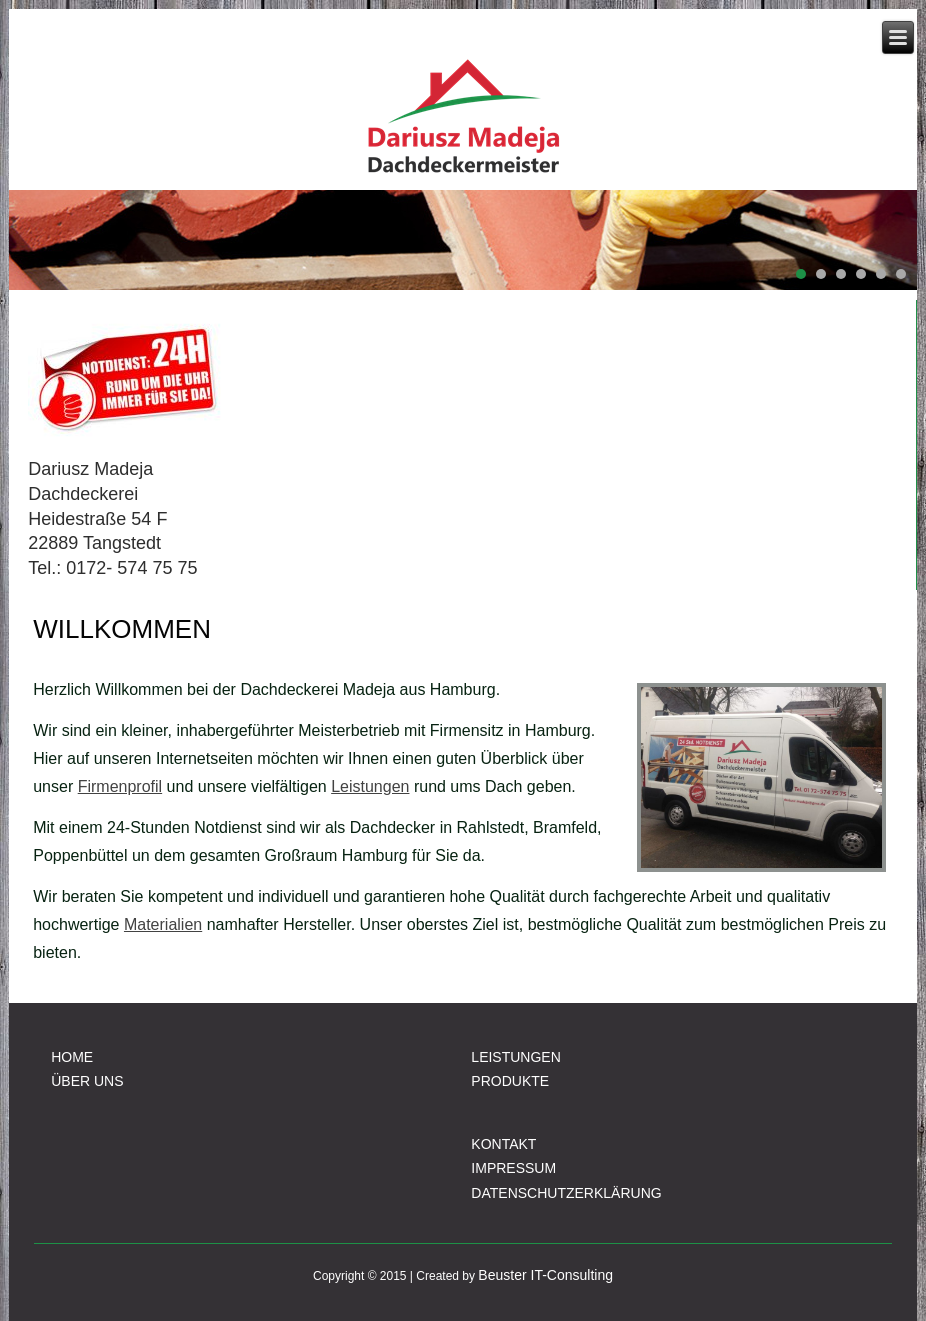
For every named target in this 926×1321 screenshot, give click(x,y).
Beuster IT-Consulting (545, 1275)
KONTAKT (503, 1144)
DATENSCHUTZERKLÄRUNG (566, 1193)
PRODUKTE (510, 1081)
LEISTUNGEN (515, 1057)
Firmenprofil (120, 786)
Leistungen (370, 786)
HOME (72, 1057)
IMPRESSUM (513, 1168)
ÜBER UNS (87, 1081)
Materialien (163, 924)
